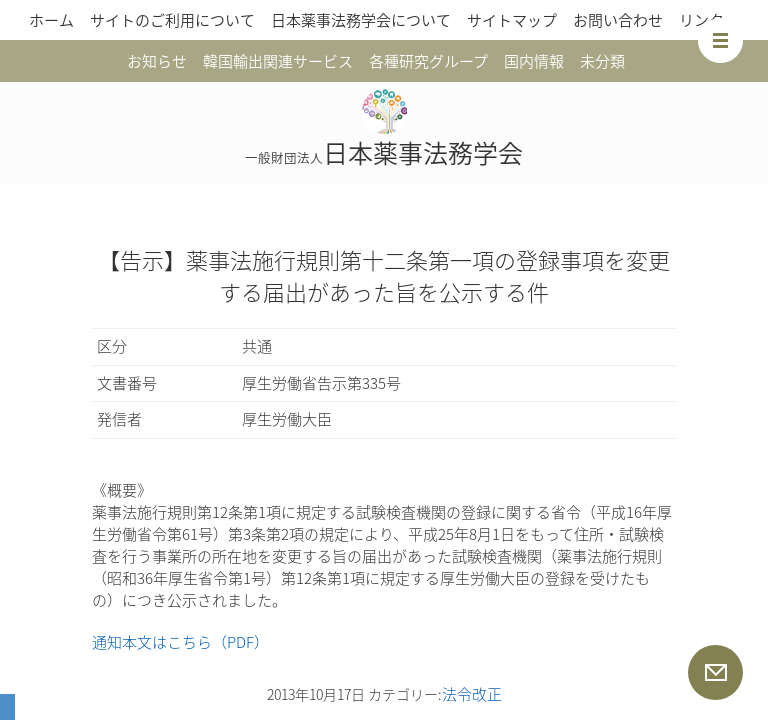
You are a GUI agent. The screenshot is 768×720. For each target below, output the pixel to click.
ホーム (51, 20)
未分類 (602, 61)
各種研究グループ (428, 61)
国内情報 (534, 61)
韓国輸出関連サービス (278, 61)
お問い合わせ (618, 20)
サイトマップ (512, 20)
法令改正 (472, 694)
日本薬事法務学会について (361, 20)
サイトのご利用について (172, 20)
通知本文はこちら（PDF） (180, 642)
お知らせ (157, 61)
